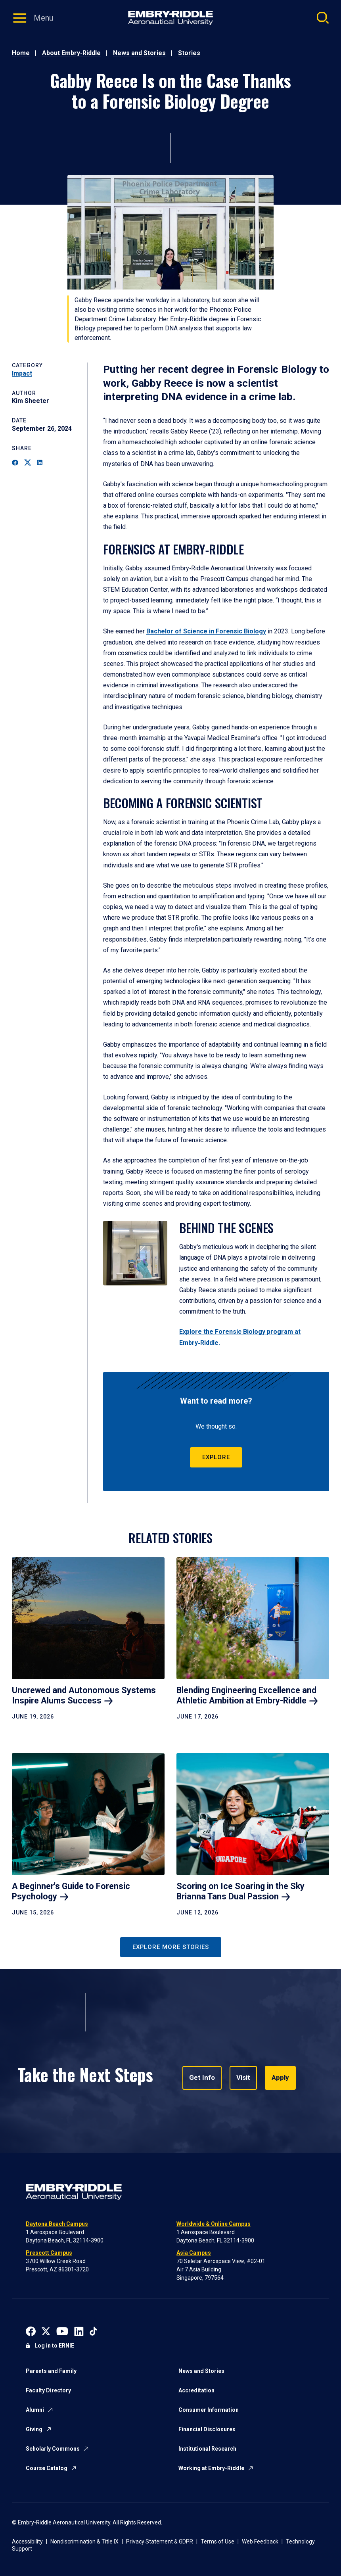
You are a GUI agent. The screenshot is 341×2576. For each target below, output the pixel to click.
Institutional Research (207, 2449)
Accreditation (196, 2390)
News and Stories (139, 53)
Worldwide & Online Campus (213, 2224)
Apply (277, 2078)
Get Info (201, 2078)
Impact (22, 373)
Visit (241, 2078)
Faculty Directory (48, 2390)
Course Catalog (46, 2468)
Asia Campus (193, 2253)
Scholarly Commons (53, 2449)
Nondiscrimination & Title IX (84, 2541)
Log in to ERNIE (54, 2345)
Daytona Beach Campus (57, 2224)
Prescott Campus (49, 2253)
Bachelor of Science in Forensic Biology (206, 631)
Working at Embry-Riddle (211, 2468)
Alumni (35, 2410)
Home (21, 53)
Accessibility (27, 2541)
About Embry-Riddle (71, 53)
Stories (189, 53)
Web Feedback (260, 2541)
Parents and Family (51, 2371)
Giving (34, 2429)
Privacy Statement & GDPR (159, 2541)
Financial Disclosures (207, 2429)
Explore (216, 1457)
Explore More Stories (170, 1947)
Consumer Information (208, 2410)
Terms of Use (217, 2541)
